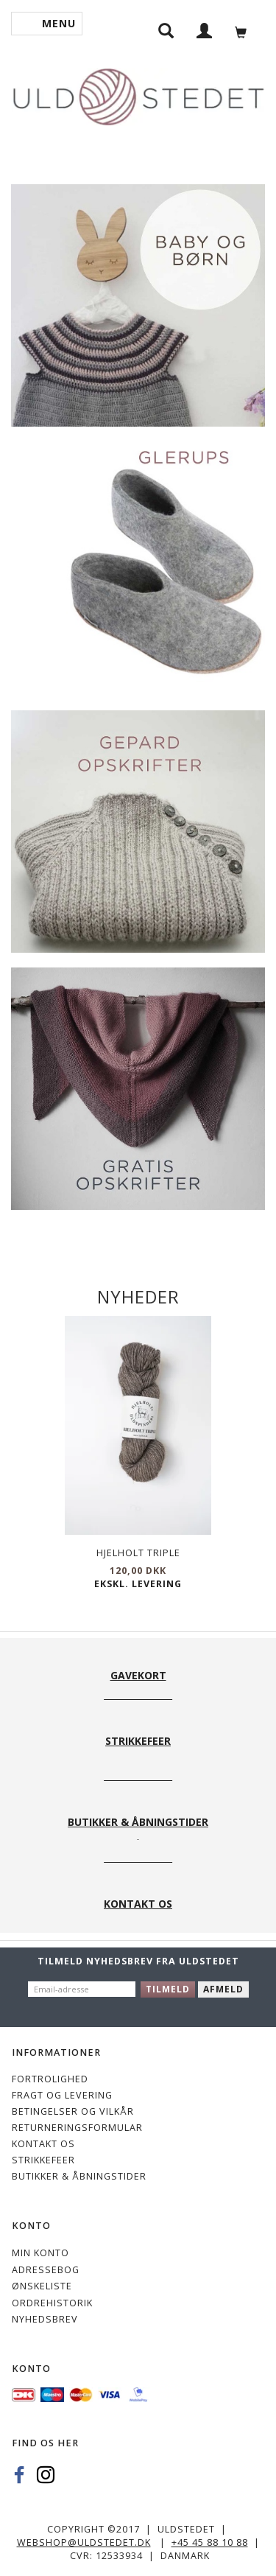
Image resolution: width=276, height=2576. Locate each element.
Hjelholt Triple (138, 1553)
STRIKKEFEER (43, 2160)
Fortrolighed (50, 2079)
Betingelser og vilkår (73, 2111)
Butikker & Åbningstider (79, 2176)
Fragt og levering (62, 2095)
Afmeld (223, 1989)
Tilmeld (168, 1989)
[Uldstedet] (138, 94)
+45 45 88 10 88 (209, 2542)
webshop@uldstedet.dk (84, 2542)
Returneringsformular (77, 2127)
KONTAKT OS (43, 2144)
